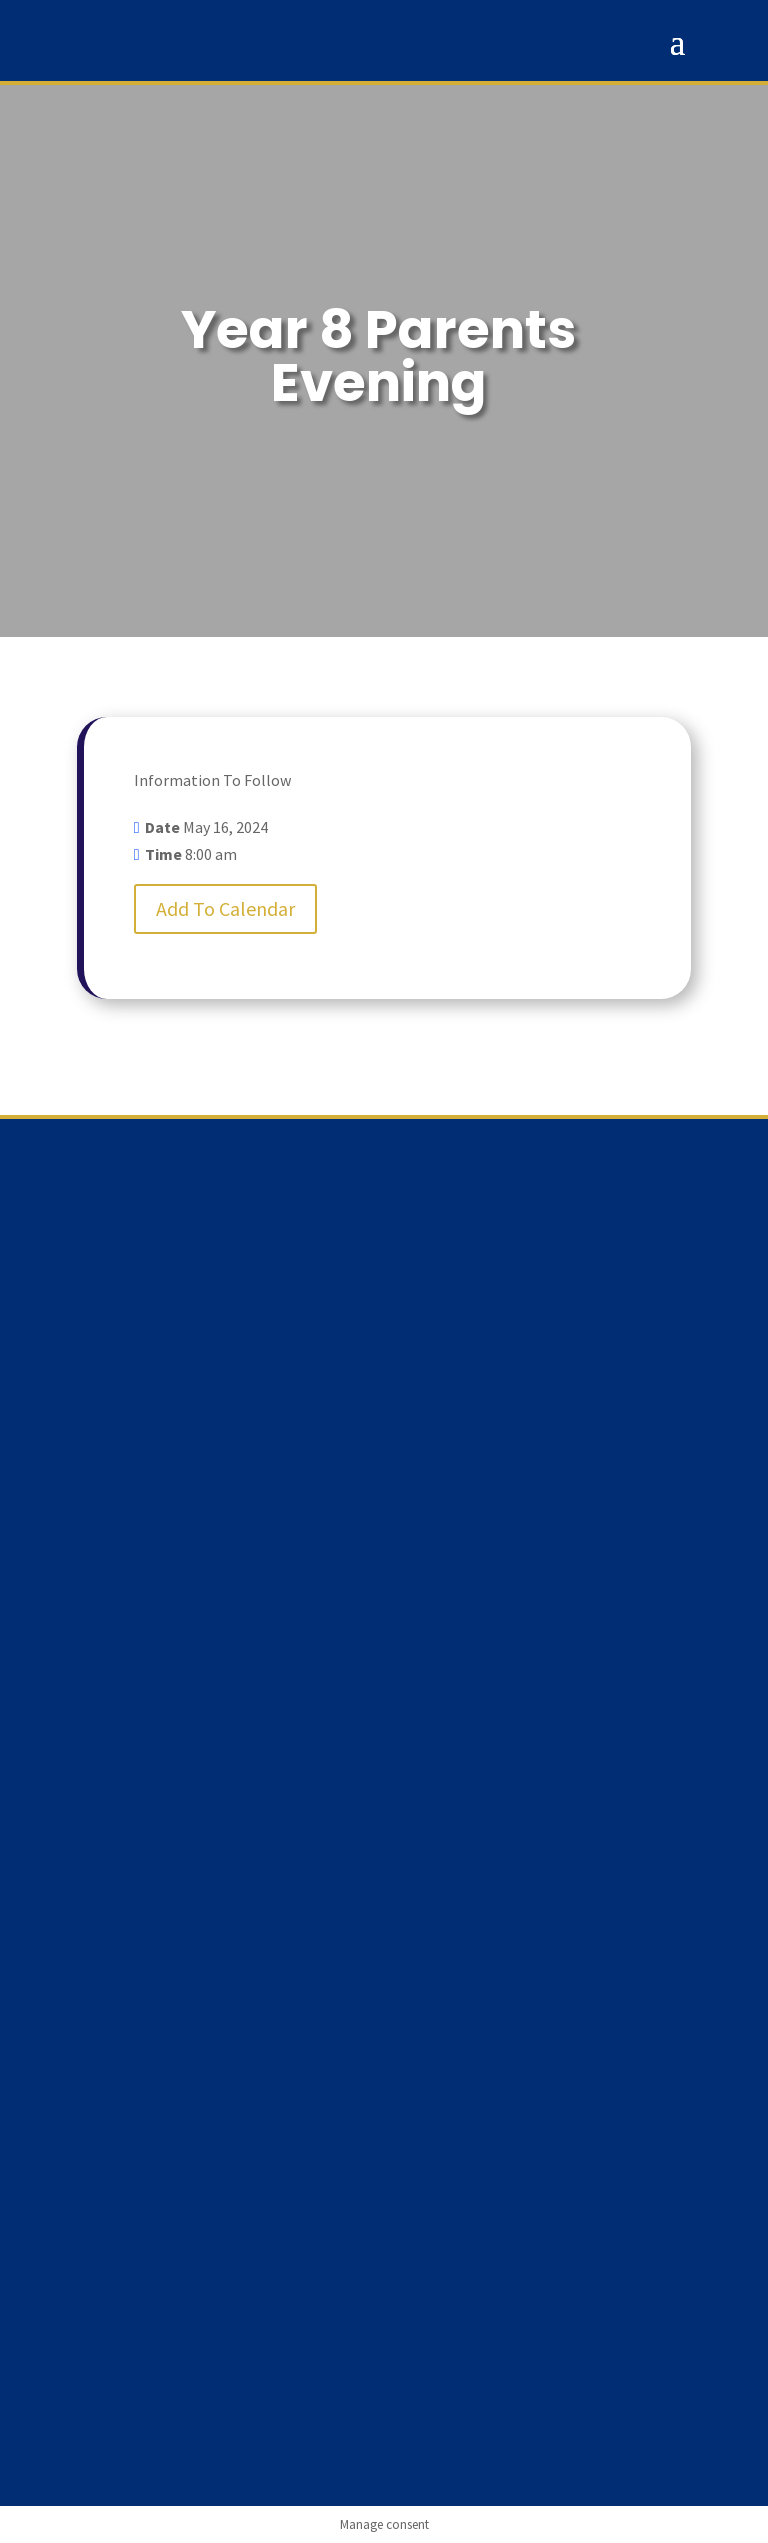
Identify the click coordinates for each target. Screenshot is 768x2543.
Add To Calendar (225, 908)
